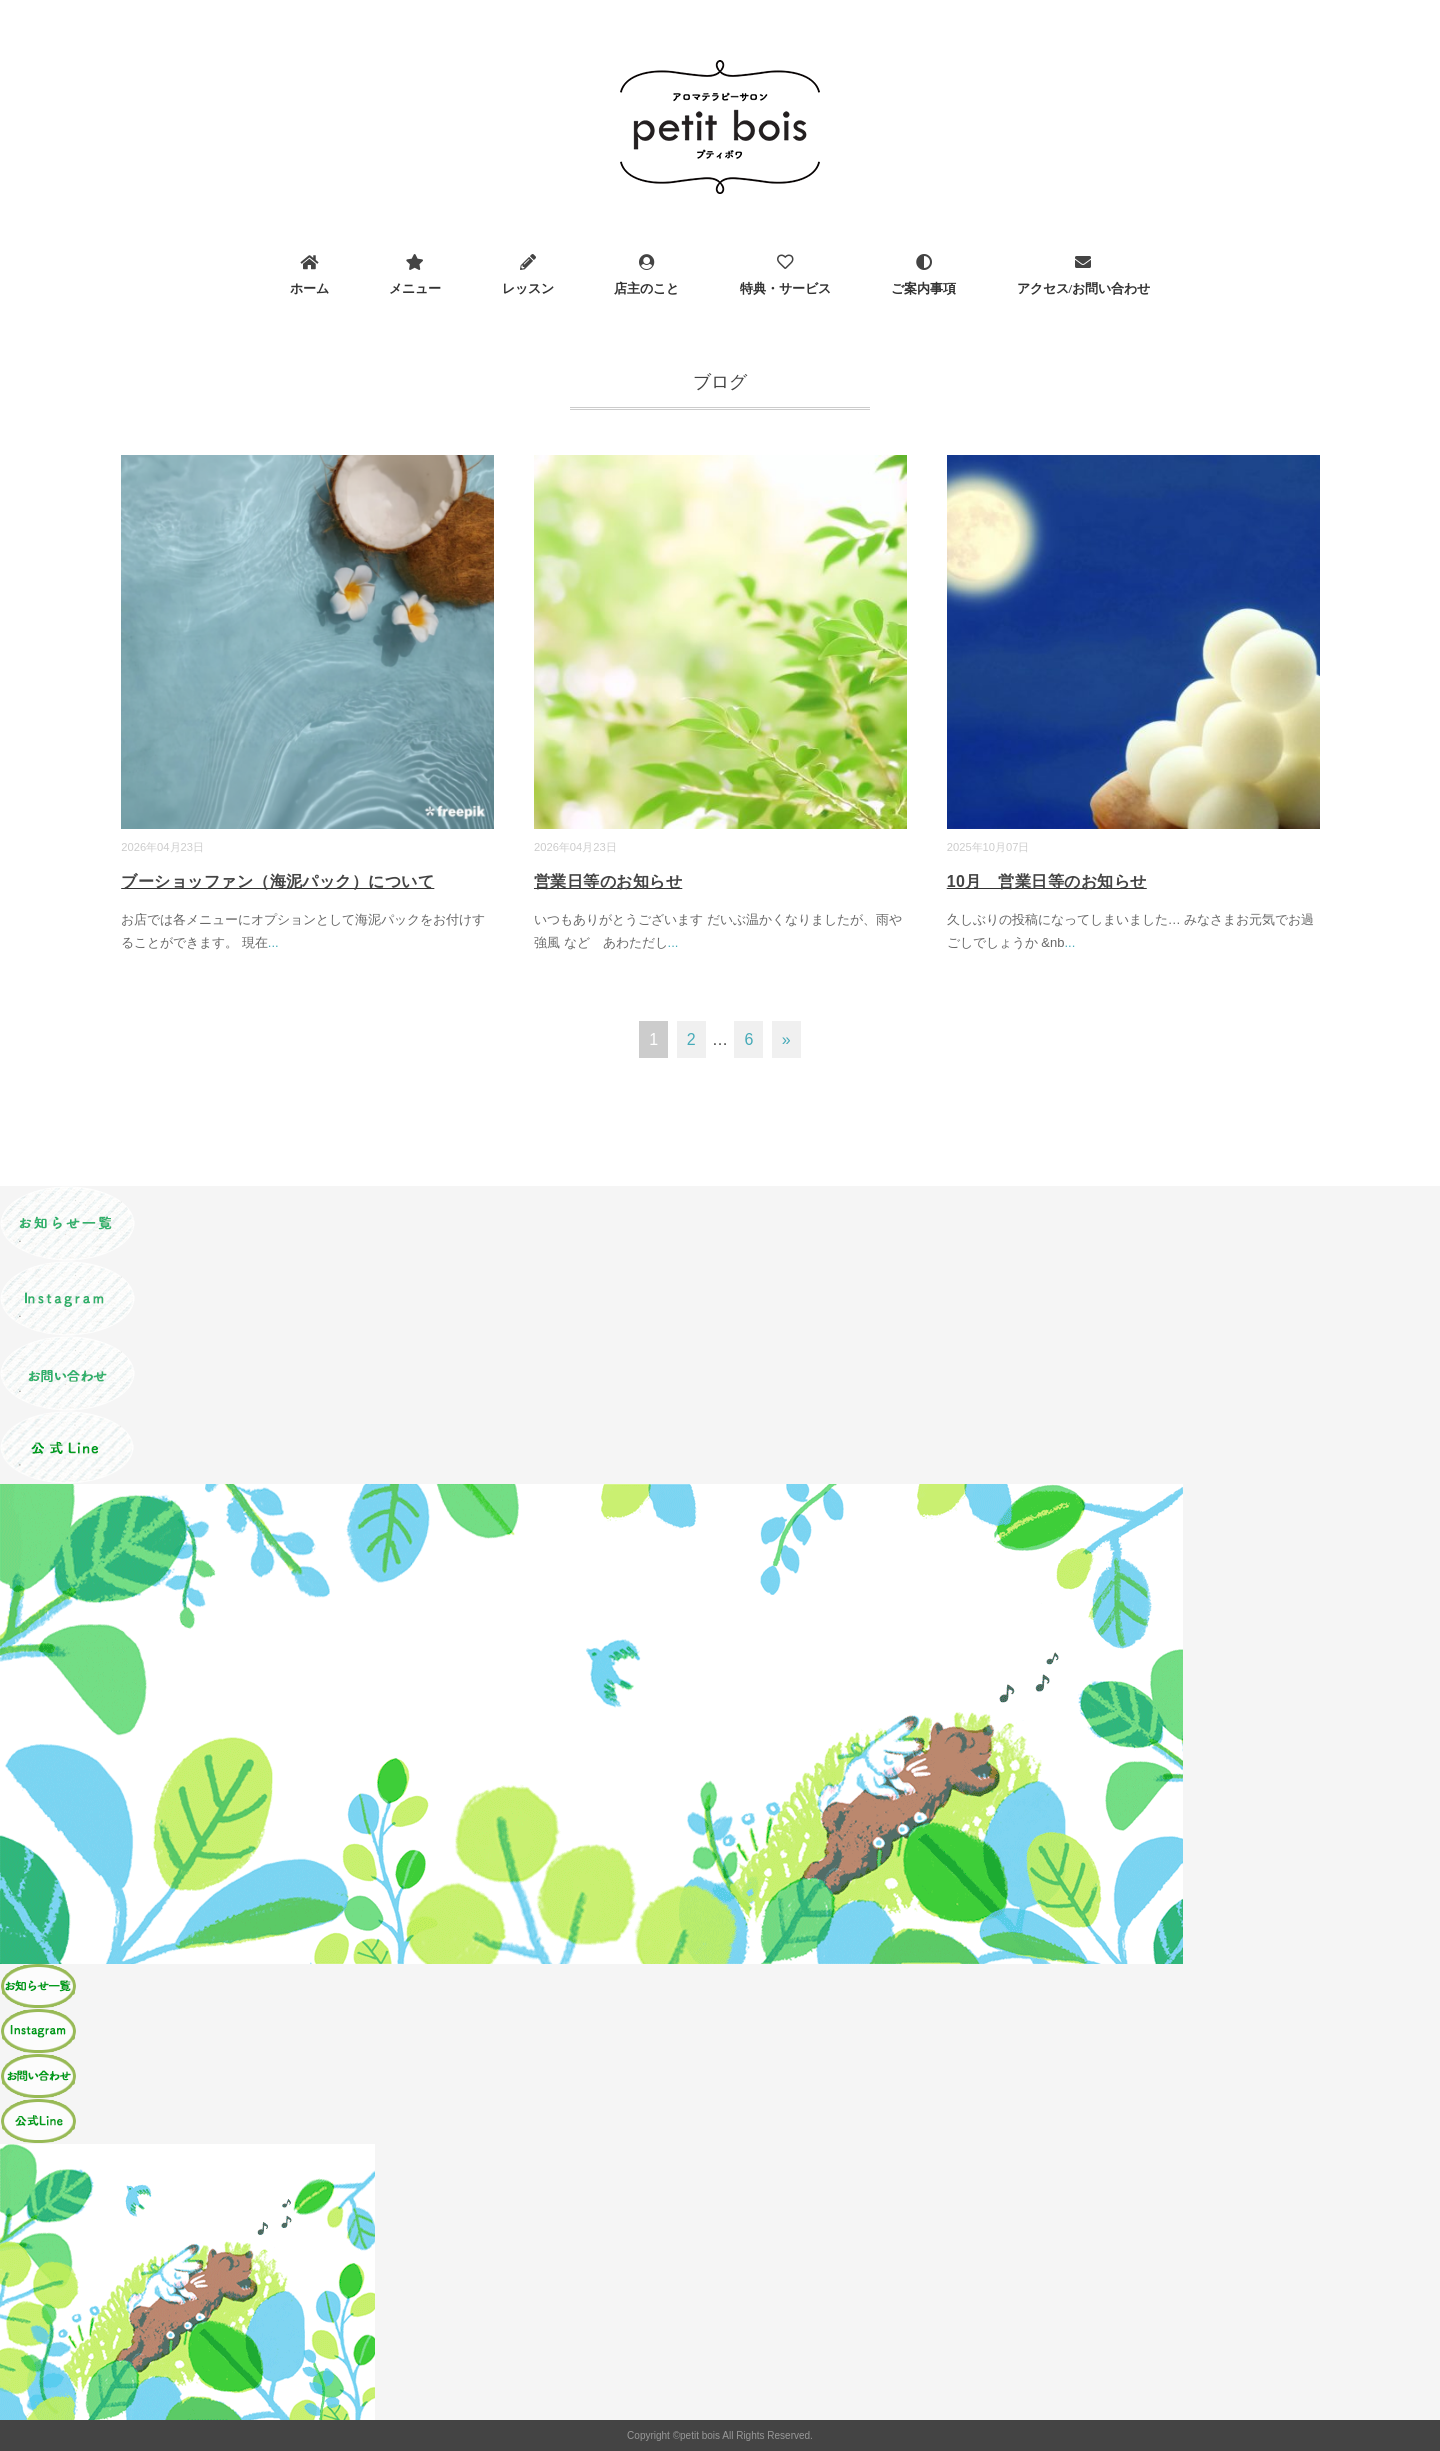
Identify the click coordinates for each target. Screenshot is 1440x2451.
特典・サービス (785, 288)
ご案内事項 (923, 288)
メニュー (415, 288)
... (273, 942)
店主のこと (646, 288)
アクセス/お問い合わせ (1084, 288)
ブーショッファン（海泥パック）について (277, 881)
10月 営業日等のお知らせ (1047, 881)
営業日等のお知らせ (608, 881)
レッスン (528, 288)
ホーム (309, 288)
